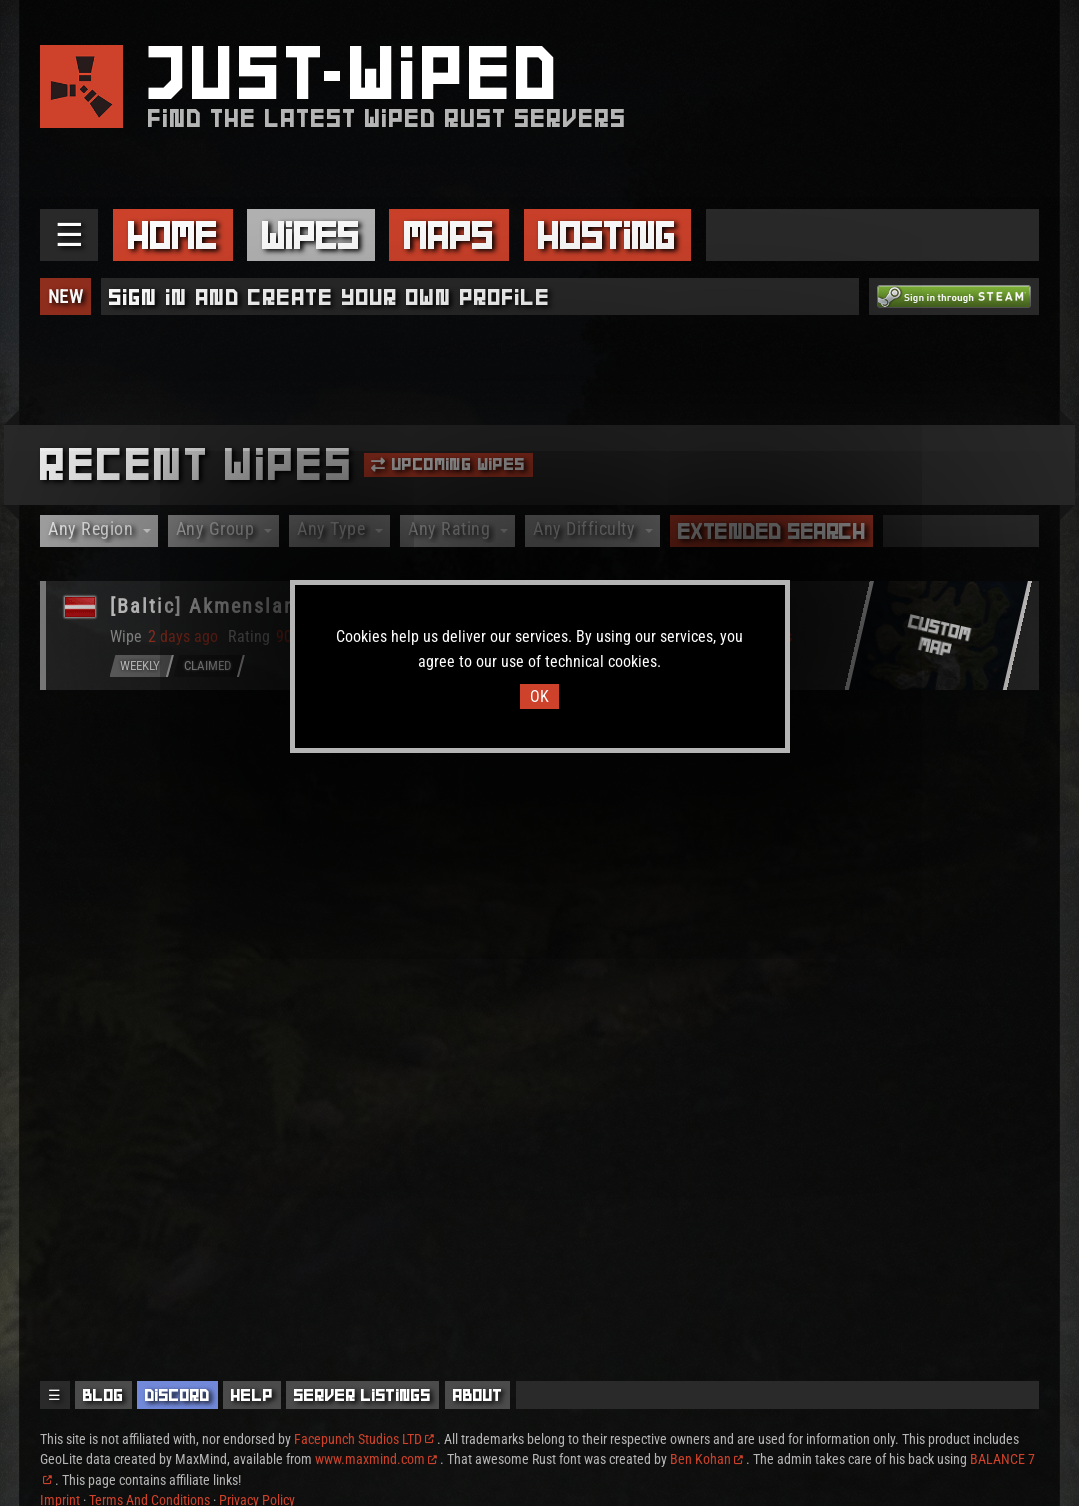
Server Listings (362, 1395)
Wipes (311, 235)
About (478, 1395)
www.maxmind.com (376, 1459)
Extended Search (772, 531)
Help (252, 1395)
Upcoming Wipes (448, 464)
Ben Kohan (706, 1459)
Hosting (607, 235)
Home (173, 235)
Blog (103, 1395)
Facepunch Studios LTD (364, 1439)
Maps (449, 235)
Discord (177, 1395)
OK (539, 696)
